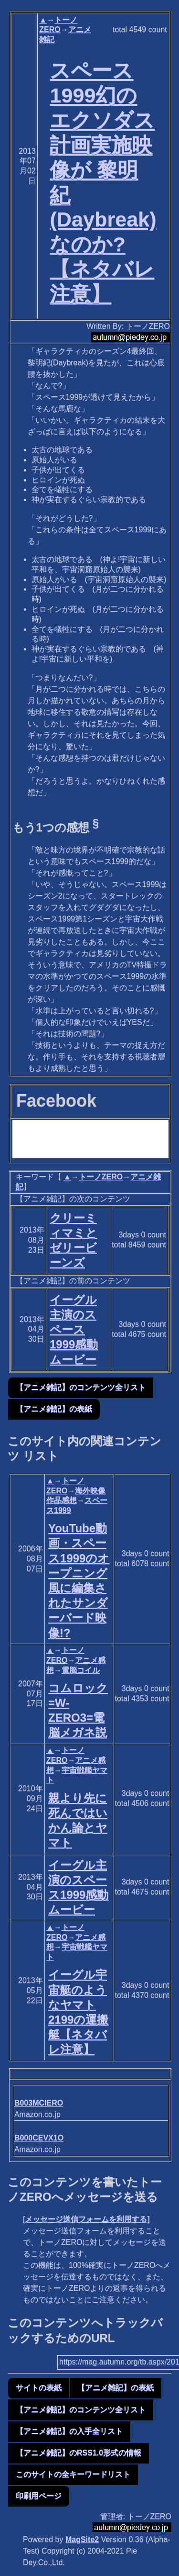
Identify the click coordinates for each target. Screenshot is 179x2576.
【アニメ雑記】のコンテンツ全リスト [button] (81, 1387)
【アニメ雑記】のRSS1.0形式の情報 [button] (78, 2453)
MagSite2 (82, 2539)
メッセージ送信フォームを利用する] (87, 2219)
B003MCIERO (38, 2103)
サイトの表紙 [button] (39, 2388)
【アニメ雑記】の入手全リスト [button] (69, 2431)
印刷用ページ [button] (39, 2496)
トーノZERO (101, 1177)
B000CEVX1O (38, 2138)
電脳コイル (81, 1670)
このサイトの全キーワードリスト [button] (73, 2474)
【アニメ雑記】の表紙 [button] (54, 1409)
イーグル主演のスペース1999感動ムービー (74, 1329)
